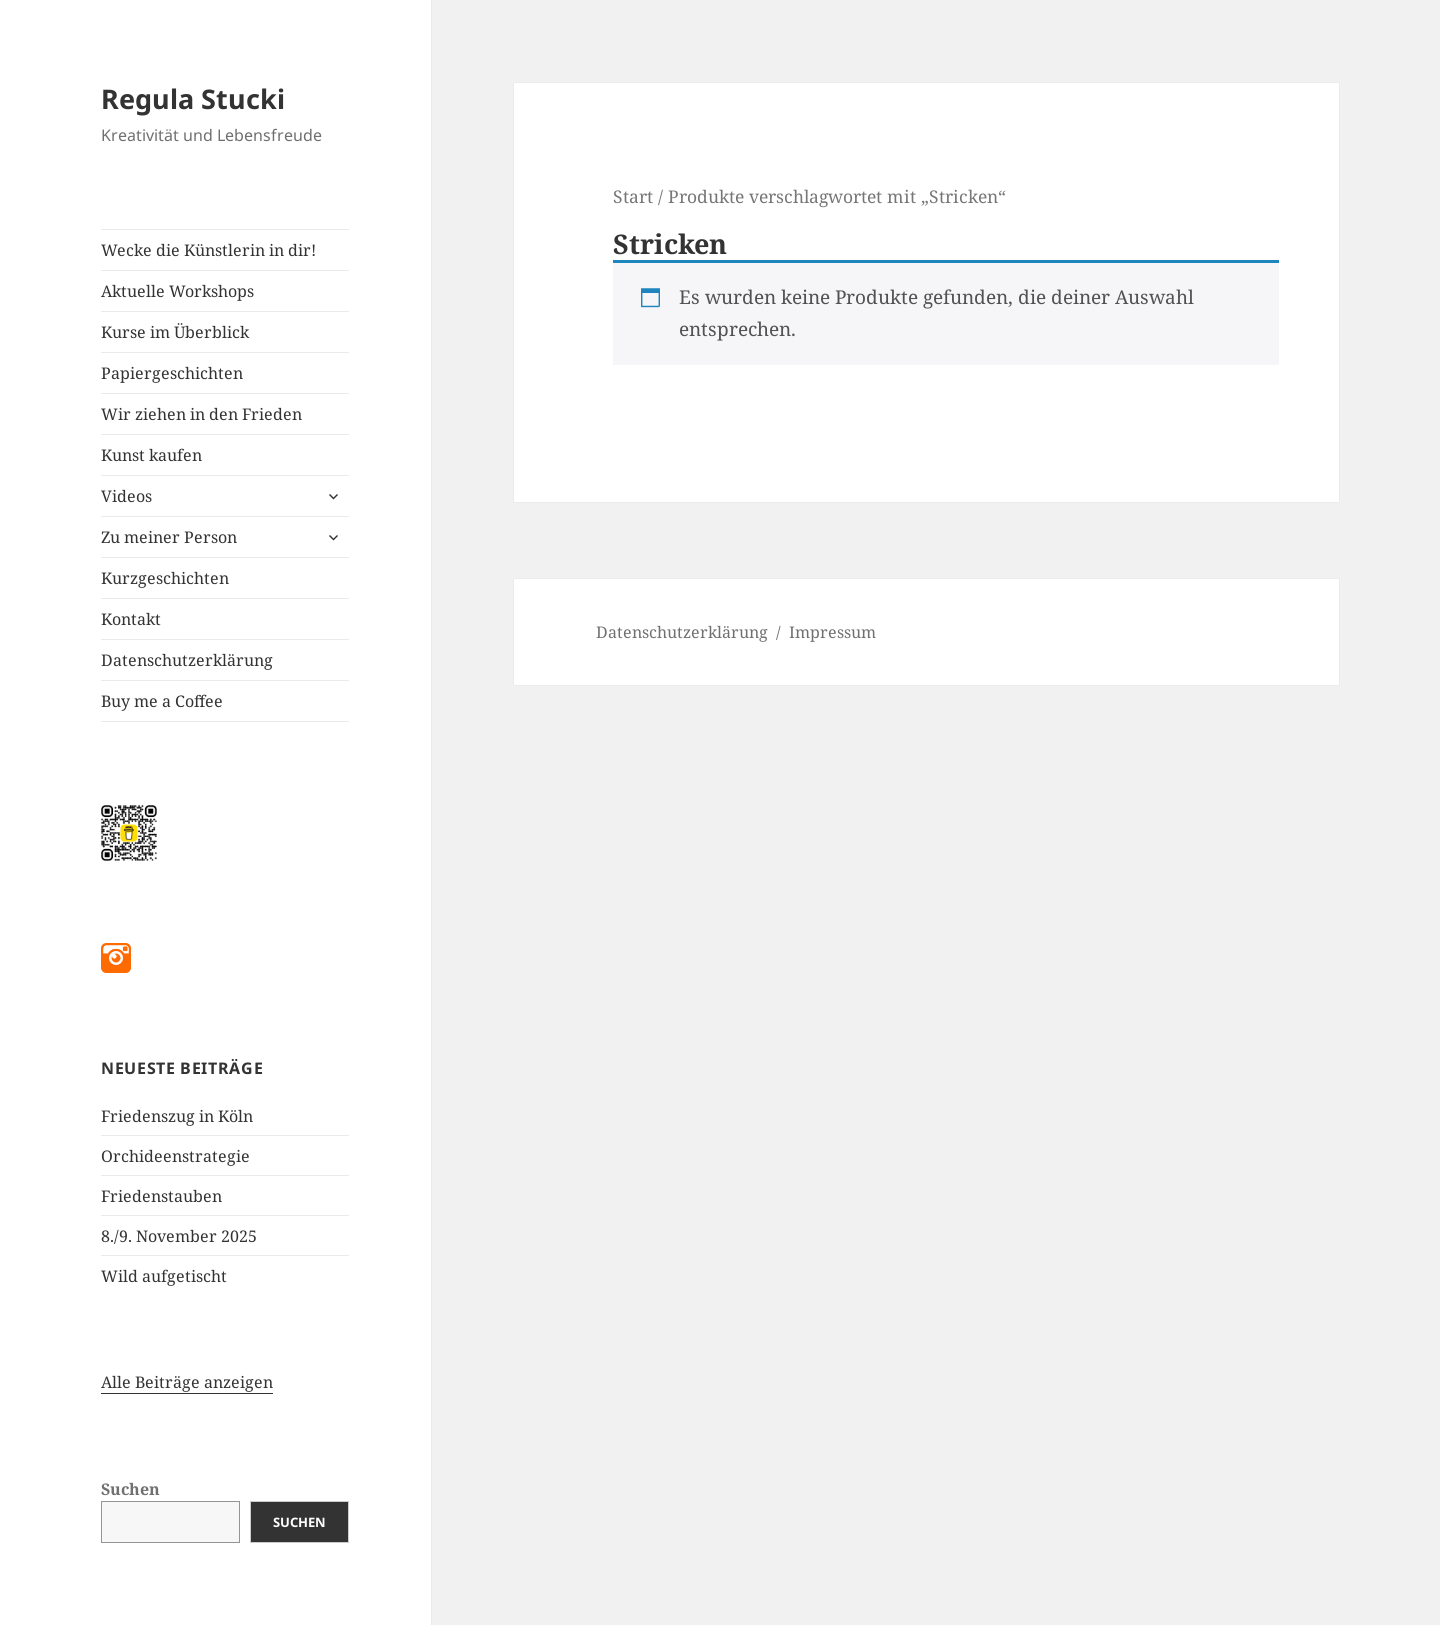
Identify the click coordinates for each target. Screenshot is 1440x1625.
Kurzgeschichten (165, 578)
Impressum (832, 632)
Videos (126, 496)
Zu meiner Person (169, 537)
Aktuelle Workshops (177, 291)
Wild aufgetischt (164, 1276)
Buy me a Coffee (162, 701)
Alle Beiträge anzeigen (187, 1382)
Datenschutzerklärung (187, 660)
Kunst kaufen (151, 455)
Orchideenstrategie (175, 1156)
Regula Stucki (193, 98)
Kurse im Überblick (175, 332)
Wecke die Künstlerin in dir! (208, 250)
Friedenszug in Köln (177, 1116)
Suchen (130, 1489)
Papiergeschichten (172, 373)
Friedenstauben (161, 1196)
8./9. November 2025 (179, 1236)
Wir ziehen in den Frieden (201, 414)
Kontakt (131, 619)
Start (633, 196)
